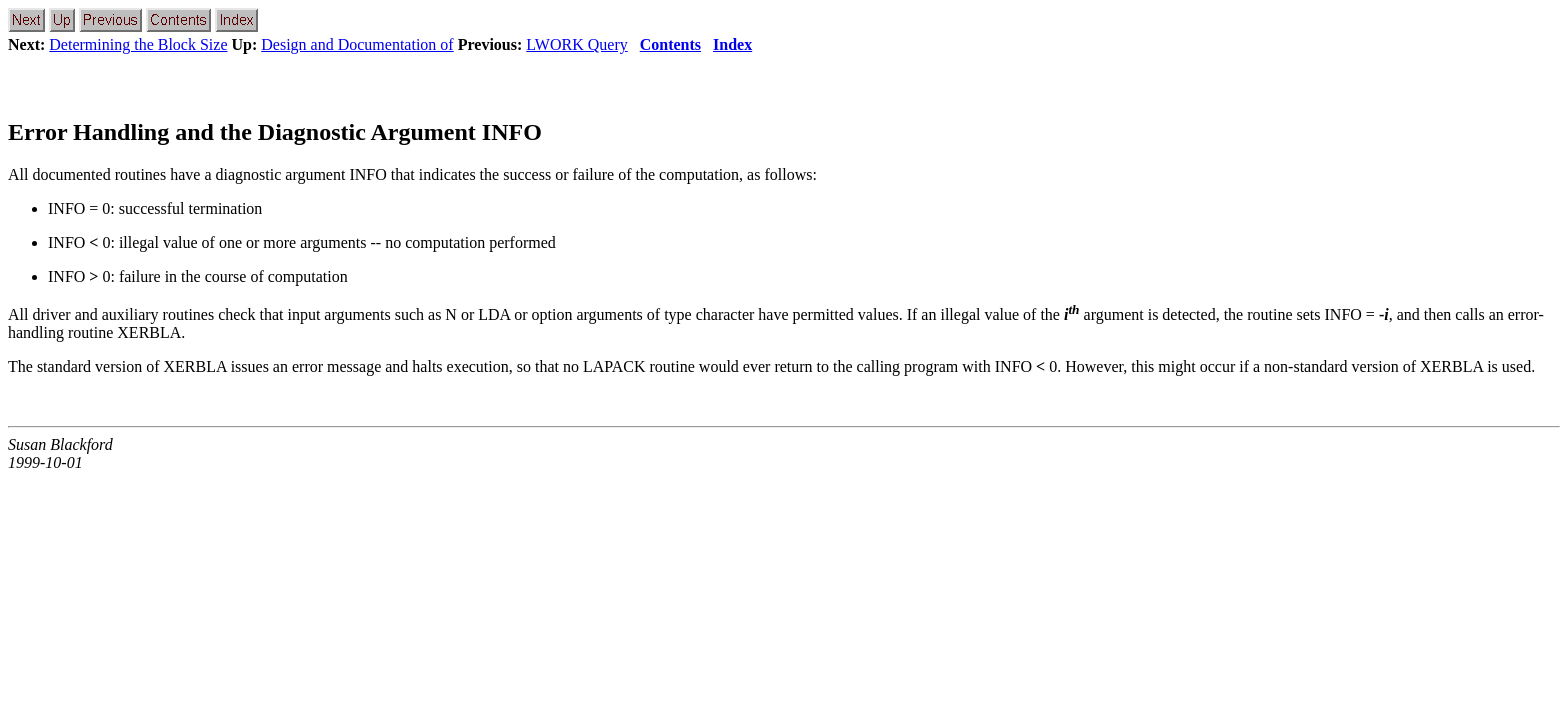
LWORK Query (576, 44)
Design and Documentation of (357, 44)
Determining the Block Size (138, 44)
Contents (670, 44)
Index (732, 44)
